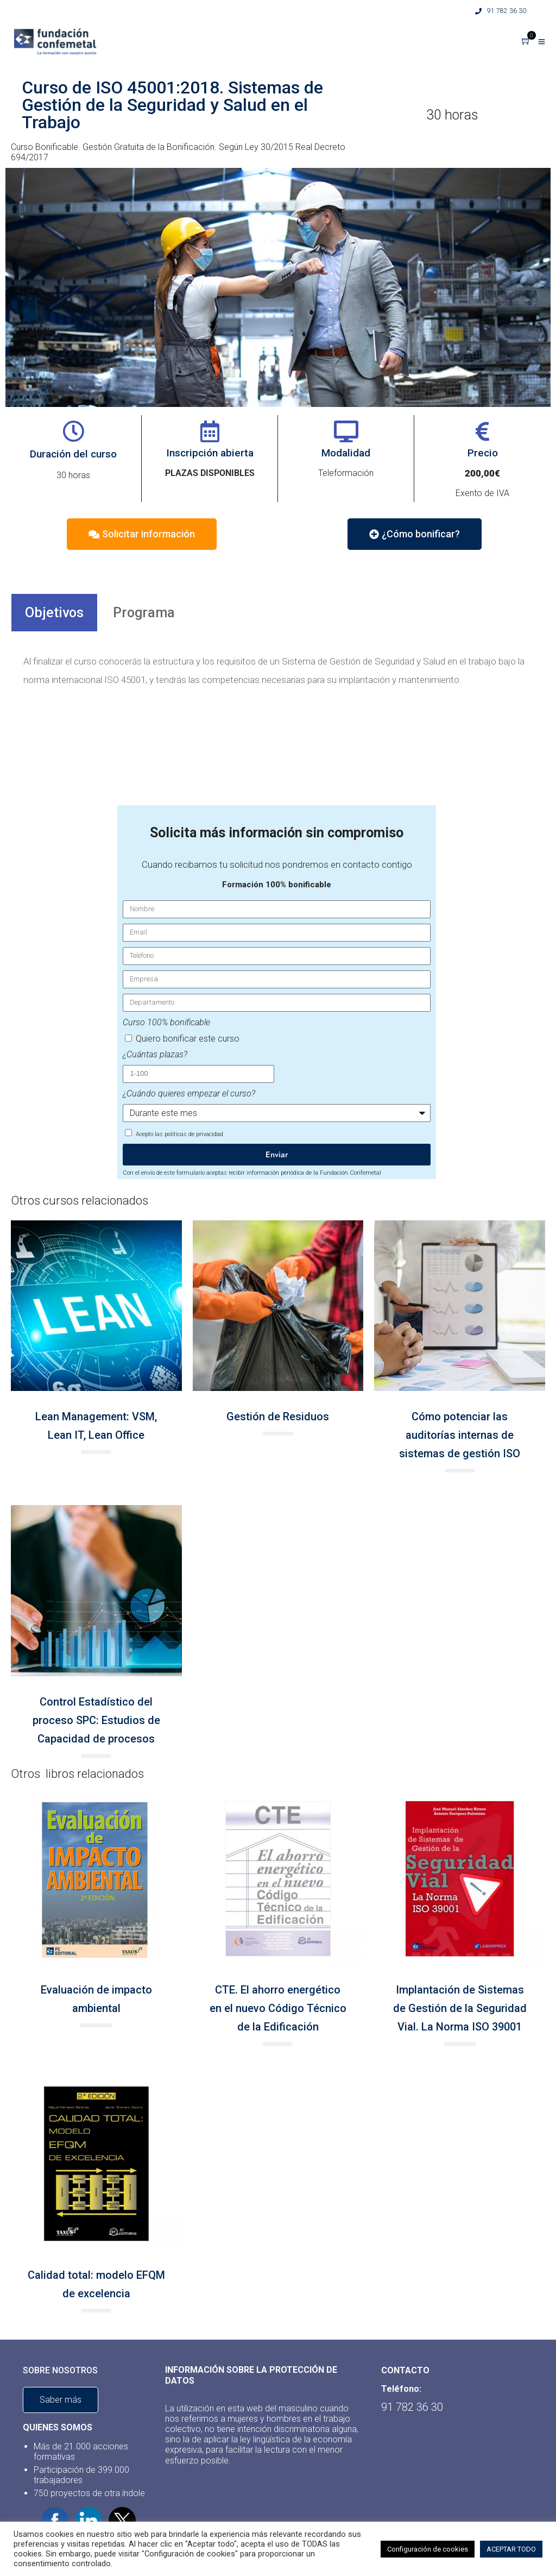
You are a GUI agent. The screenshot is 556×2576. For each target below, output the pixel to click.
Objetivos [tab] (54, 613)
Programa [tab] (144, 613)
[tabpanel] (278, 671)
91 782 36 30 (500, 11)
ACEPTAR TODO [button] (511, 2549)
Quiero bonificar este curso (187, 1038)
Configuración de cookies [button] (427, 2549)
